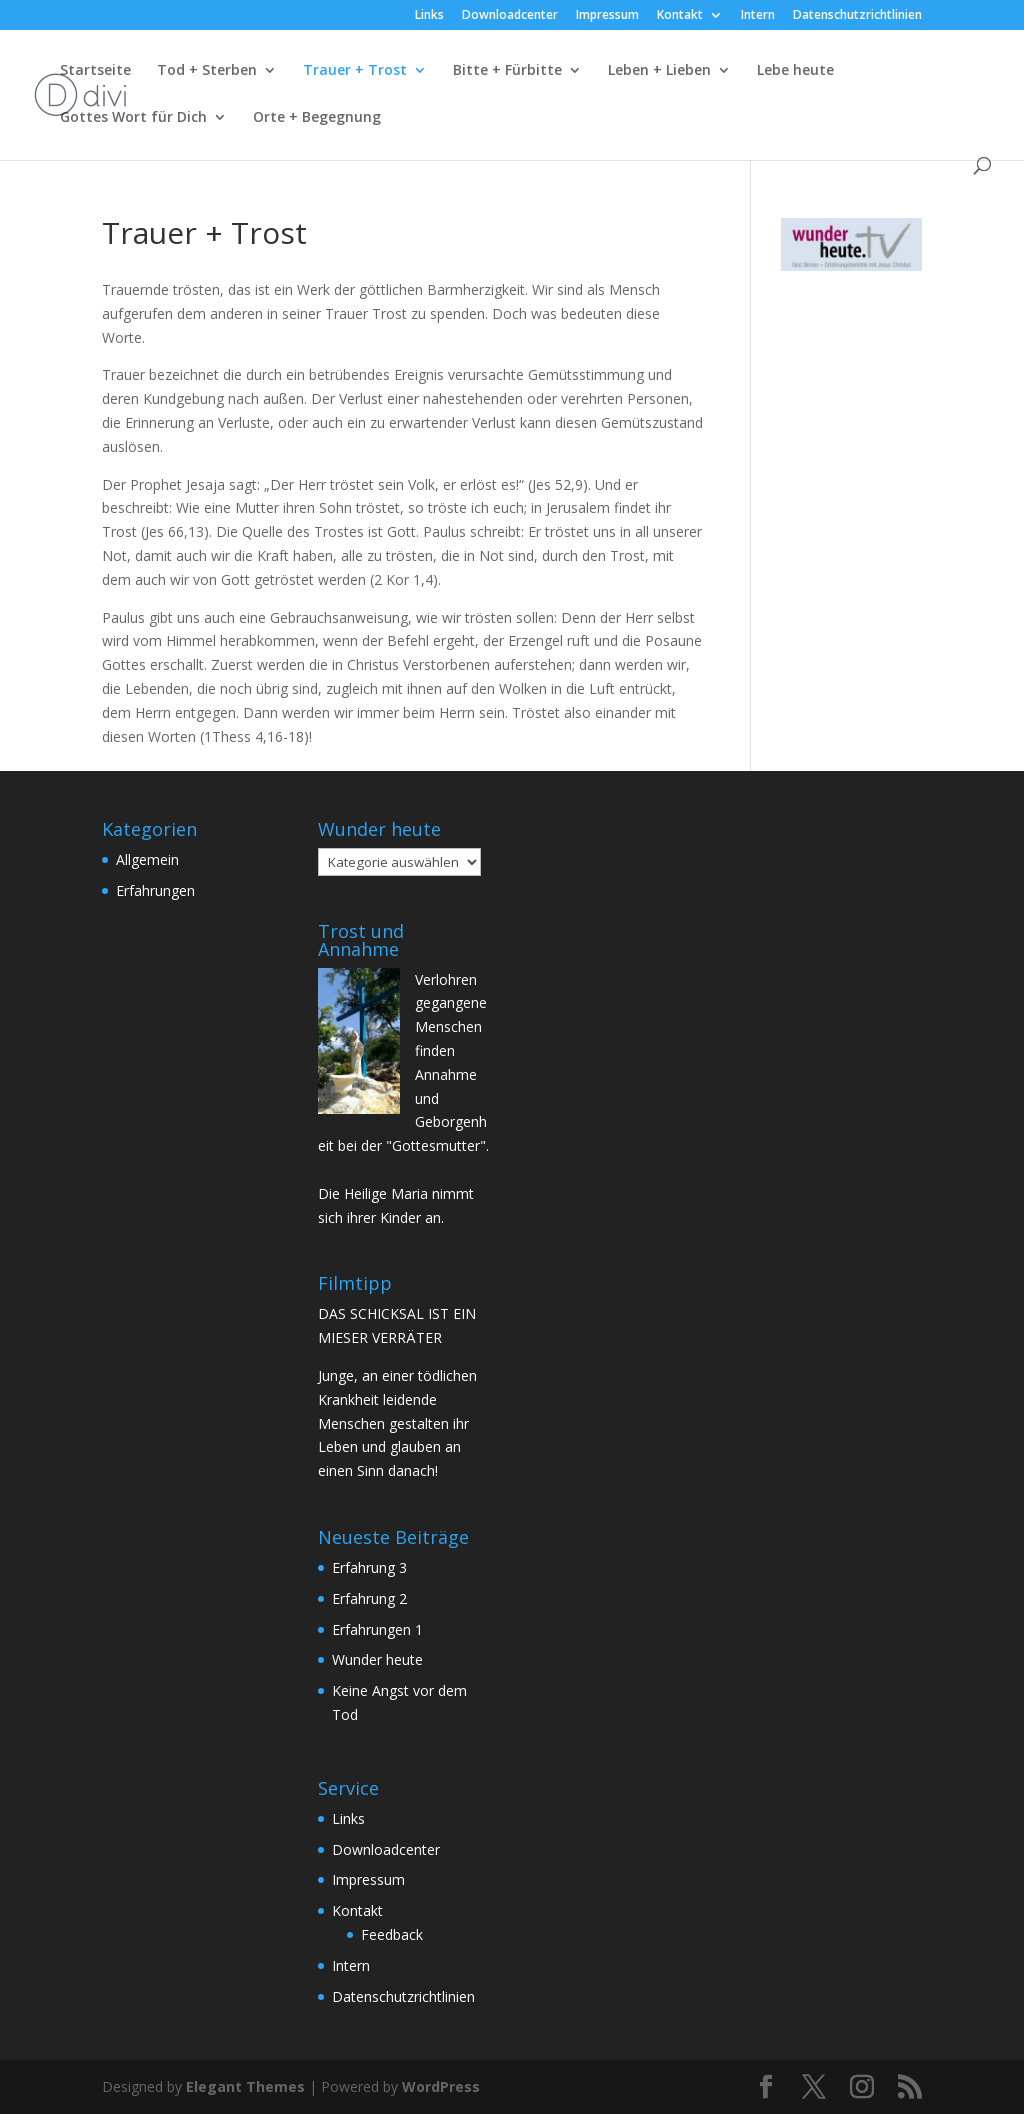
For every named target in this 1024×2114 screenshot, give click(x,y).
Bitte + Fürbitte (507, 71)
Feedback (392, 1934)
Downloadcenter (510, 16)
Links (429, 16)
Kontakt (680, 16)
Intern (758, 16)
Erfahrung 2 (369, 1598)
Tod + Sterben (207, 71)
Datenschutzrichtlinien (857, 16)
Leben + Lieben (659, 71)
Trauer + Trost (355, 71)
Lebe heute (795, 71)
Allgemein (147, 859)
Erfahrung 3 (369, 1567)
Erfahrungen (155, 890)
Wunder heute (377, 1659)
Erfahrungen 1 (377, 1629)
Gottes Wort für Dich (133, 118)
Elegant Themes (245, 2086)
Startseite (95, 71)
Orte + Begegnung (317, 118)
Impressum (607, 16)
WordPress (441, 2086)
